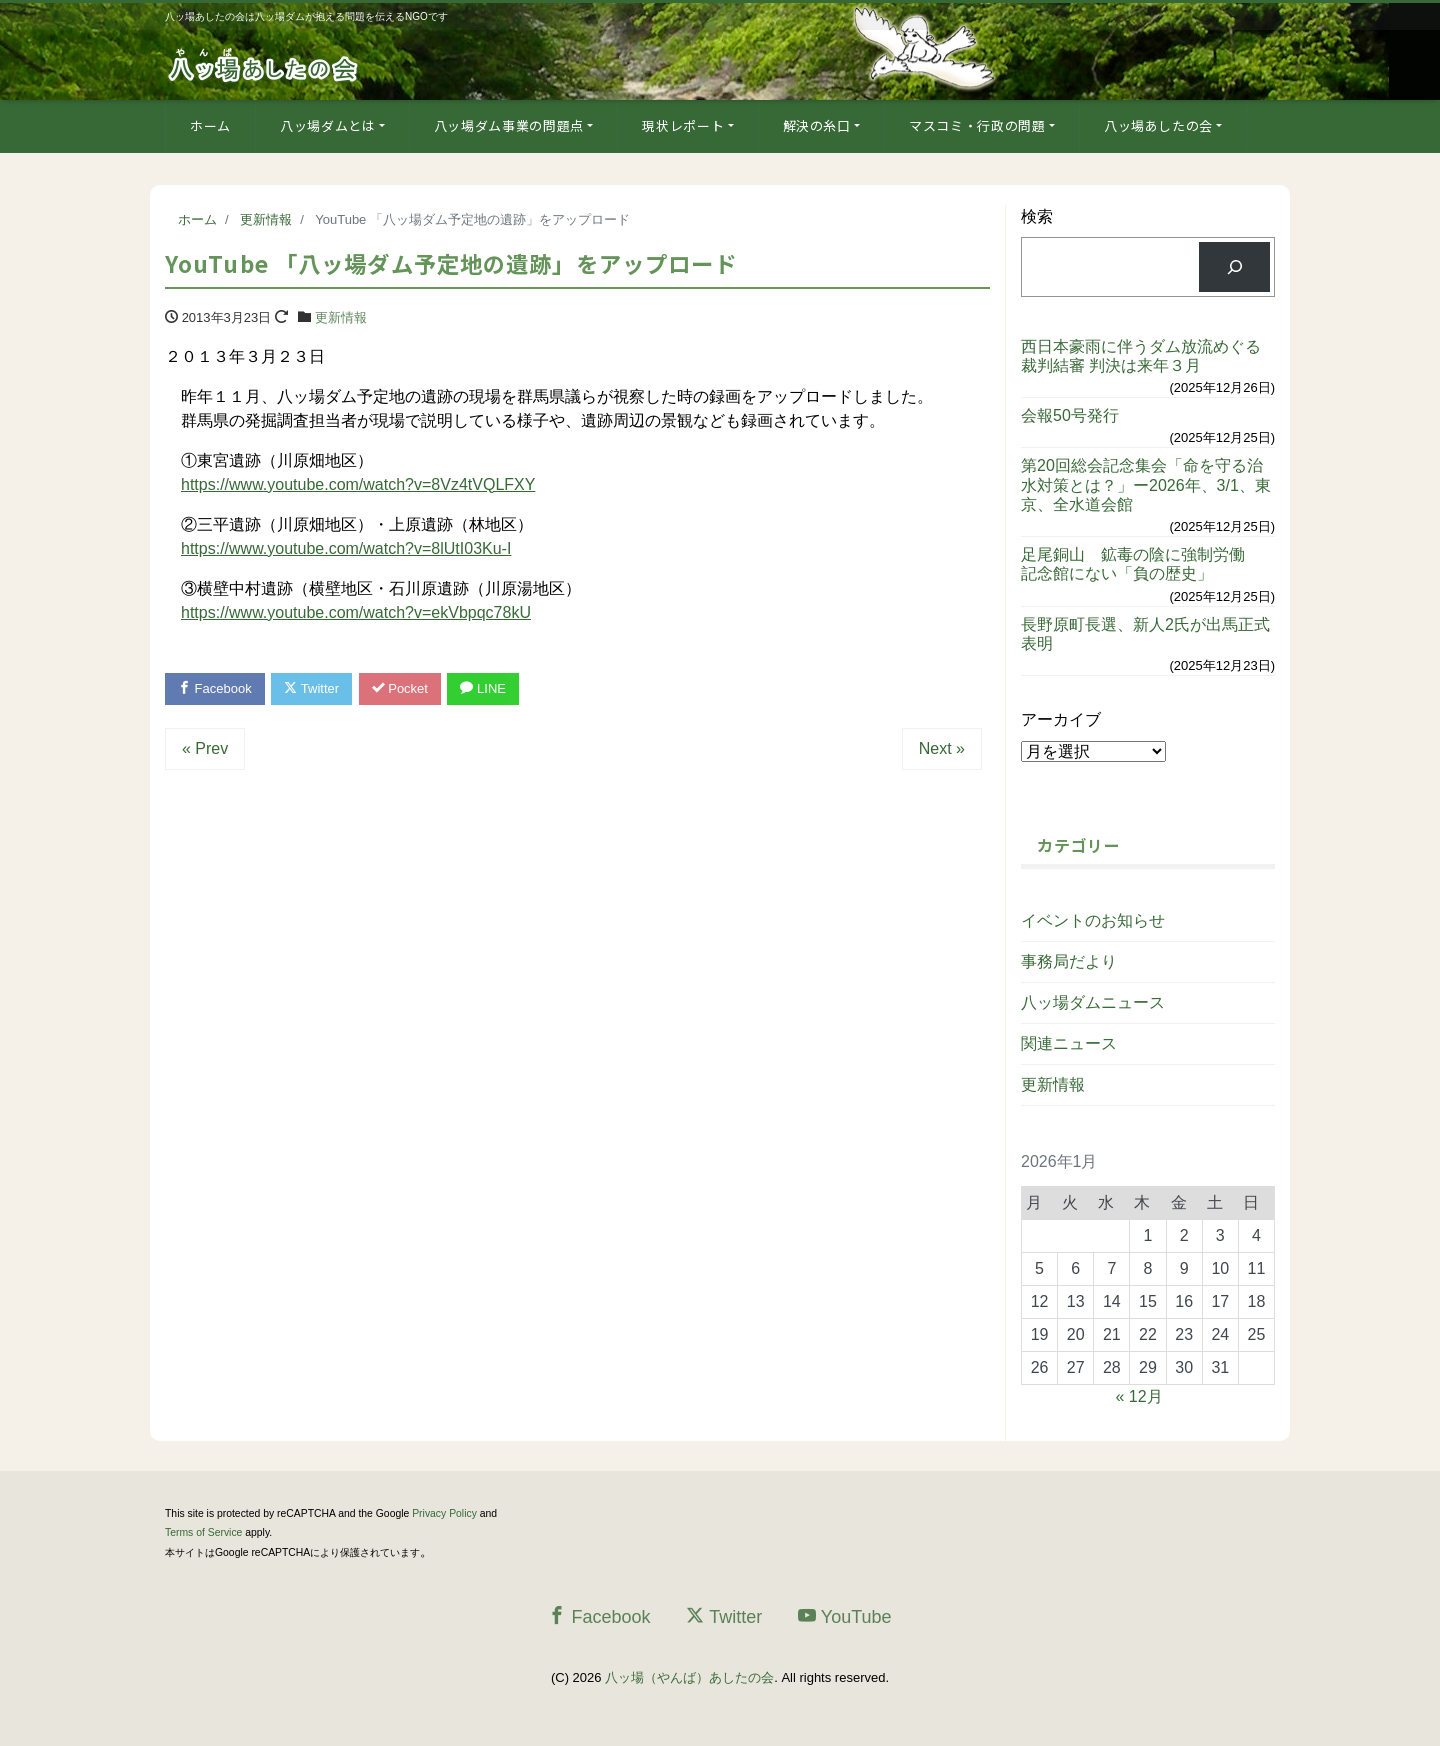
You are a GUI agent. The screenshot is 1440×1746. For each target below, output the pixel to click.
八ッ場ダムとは (328, 125)
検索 (1037, 216)
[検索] (1234, 266)
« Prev (205, 748)
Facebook (215, 688)
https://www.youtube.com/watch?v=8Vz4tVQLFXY (358, 484)
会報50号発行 (1070, 415)
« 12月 (1139, 1396)
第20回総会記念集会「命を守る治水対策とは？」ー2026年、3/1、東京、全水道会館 (1146, 484)
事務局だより (1069, 961)
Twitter (311, 688)
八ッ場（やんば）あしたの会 (689, 1677)
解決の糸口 (817, 125)
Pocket (400, 688)
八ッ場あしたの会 (1158, 125)
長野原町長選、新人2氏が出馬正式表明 (1145, 634)
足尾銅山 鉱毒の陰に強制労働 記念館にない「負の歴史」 (1141, 564)
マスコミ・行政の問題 (977, 125)
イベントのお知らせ (1093, 920)
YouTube (845, 1616)
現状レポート (683, 125)
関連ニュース (1069, 1043)
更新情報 (341, 317)
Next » (942, 748)
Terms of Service (203, 1532)
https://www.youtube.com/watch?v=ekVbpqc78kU (356, 612)
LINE (483, 688)
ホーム (210, 125)
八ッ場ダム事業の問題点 (509, 125)
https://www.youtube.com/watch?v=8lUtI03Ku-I (346, 548)
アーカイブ (1061, 719)
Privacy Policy (444, 1513)
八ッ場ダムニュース (1093, 1002)
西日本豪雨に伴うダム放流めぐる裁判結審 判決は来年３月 (1141, 356)
